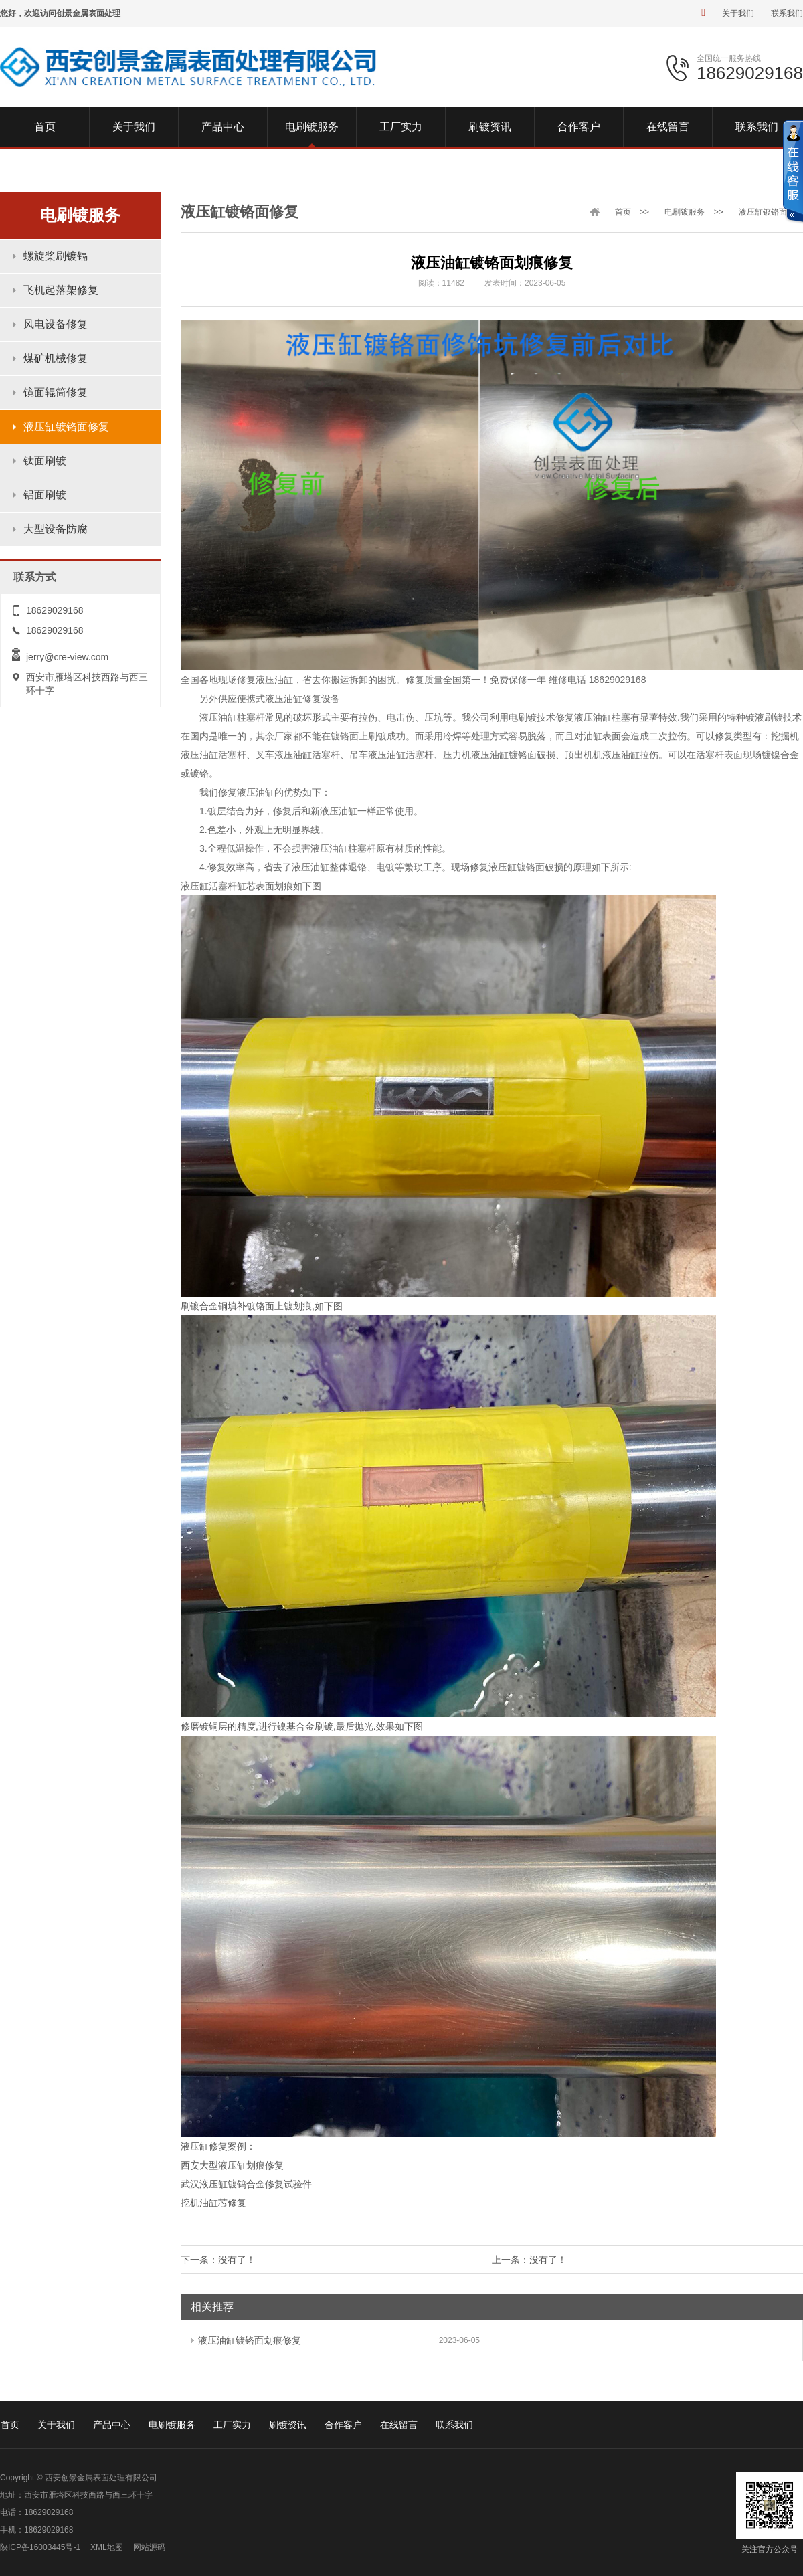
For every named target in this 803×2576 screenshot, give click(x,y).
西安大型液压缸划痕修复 (232, 2165)
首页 (623, 212)
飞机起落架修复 (60, 290)
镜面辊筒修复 (55, 392)
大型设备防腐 (55, 529)
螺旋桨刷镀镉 (55, 256)
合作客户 (343, 2424)
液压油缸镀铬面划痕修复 (246, 2340)
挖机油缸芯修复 (213, 2202)
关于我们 (738, 13)
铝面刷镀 (44, 494)
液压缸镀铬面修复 (66, 426)
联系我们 (787, 13)
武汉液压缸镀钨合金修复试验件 (246, 2184)
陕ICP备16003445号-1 (40, 2547)
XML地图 (106, 2547)
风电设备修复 (55, 324)
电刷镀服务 (684, 212)
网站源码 (149, 2547)
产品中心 (111, 2424)
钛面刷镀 (44, 460)
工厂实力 (232, 2424)
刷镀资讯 (287, 2424)
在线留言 (399, 2424)
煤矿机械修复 (55, 358)
